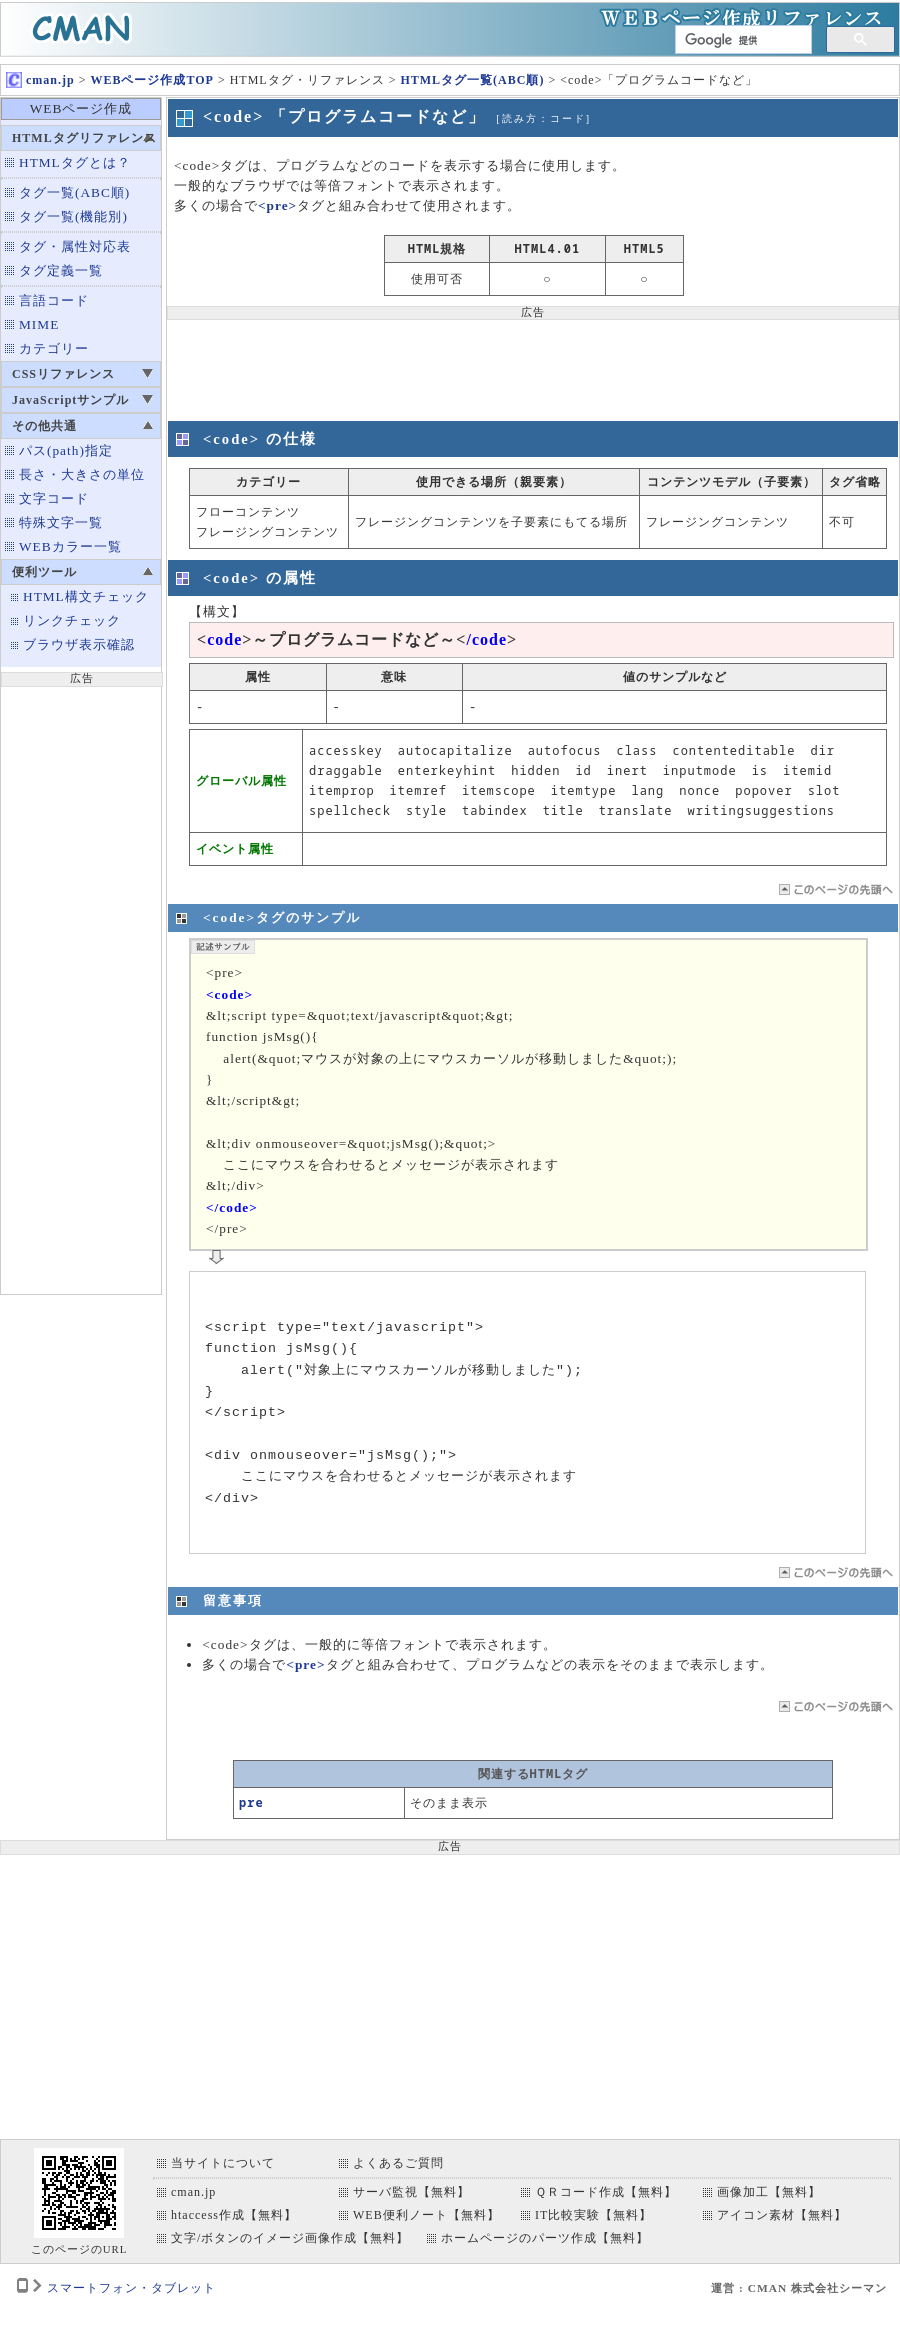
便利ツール (44, 572)
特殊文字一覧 (61, 522)
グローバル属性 (241, 780)
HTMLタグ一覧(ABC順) (472, 80)
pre (251, 1802)
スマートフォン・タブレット (131, 2288)
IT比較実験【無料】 (593, 2215)
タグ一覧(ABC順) (74, 192)
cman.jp (40, 80)
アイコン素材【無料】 (782, 2215)
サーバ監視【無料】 (411, 2192)
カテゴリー (54, 348)
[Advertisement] (81, 988)
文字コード (54, 498)
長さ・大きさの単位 (82, 474)
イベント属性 (235, 848)
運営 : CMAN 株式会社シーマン (799, 2288)
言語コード (54, 300)
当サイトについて (223, 2163)
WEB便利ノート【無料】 (426, 2215)
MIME (39, 324)
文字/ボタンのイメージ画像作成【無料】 (290, 2238)
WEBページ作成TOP (151, 80)
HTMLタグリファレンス (84, 138)
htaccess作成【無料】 (234, 2215)
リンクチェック (72, 620)
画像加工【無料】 (769, 2192)
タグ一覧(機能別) (73, 216)
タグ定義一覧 (61, 270)
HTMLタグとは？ (75, 162)
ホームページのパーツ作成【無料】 (545, 2238)
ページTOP (834, 889)
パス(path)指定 (66, 450)
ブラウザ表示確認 (79, 644)
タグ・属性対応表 (75, 246)
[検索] (741, 40)
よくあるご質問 (398, 2163)
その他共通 (44, 426)
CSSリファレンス (63, 374)
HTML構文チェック (86, 596)
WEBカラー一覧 (70, 546)
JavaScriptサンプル (70, 400)
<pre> (277, 205)
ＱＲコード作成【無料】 (606, 2192)
